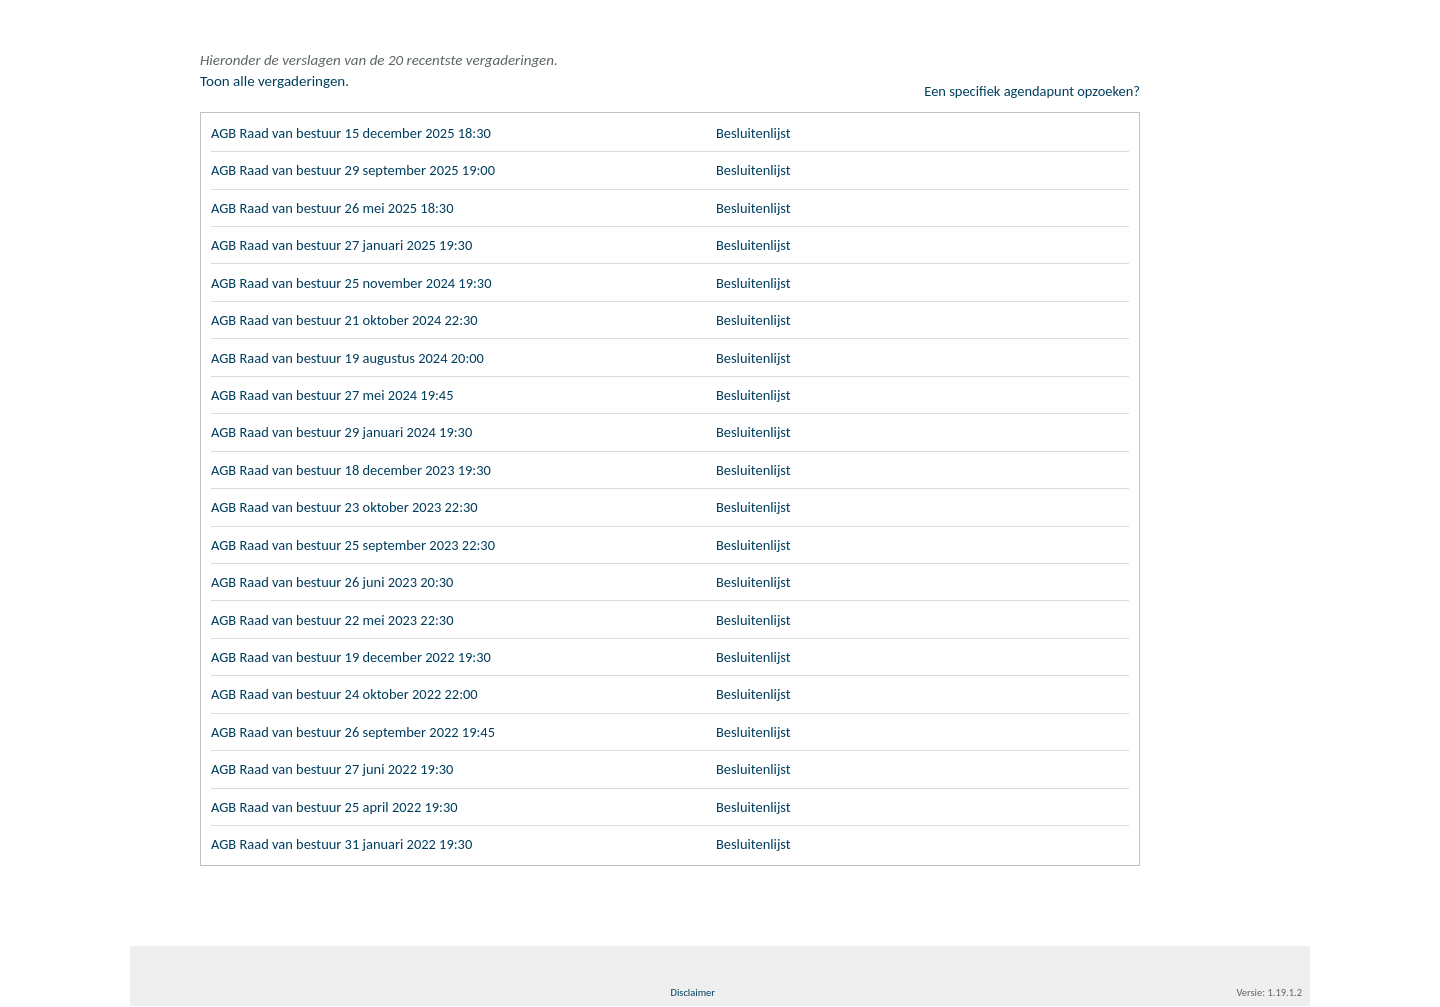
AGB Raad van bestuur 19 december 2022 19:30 (356, 655)
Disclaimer (692, 993)
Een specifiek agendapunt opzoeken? (1028, 81)
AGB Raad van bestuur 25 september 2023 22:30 (358, 541)
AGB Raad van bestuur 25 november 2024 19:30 (356, 275)
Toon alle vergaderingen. (274, 81)
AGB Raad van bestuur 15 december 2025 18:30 (356, 123)
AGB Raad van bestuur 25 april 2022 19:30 (339, 807)
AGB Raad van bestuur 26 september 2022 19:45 (358, 731)
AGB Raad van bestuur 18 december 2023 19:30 (356, 465)
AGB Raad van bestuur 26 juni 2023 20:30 (337, 579)
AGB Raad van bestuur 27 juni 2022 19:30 (337, 769)
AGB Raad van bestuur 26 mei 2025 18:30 (337, 199)
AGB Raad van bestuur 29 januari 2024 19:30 (346, 427)
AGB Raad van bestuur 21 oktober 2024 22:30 (349, 313)
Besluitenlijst (755, 123)
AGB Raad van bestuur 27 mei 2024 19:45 (337, 389)
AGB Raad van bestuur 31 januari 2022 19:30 (346, 845)
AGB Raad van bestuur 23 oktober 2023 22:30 (349, 503)
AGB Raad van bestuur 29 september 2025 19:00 (358, 161)
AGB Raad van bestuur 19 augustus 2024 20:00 (353, 351)
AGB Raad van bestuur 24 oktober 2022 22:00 (349, 693)
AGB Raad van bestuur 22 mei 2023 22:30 (337, 617)
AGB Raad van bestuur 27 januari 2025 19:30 (346, 237)
